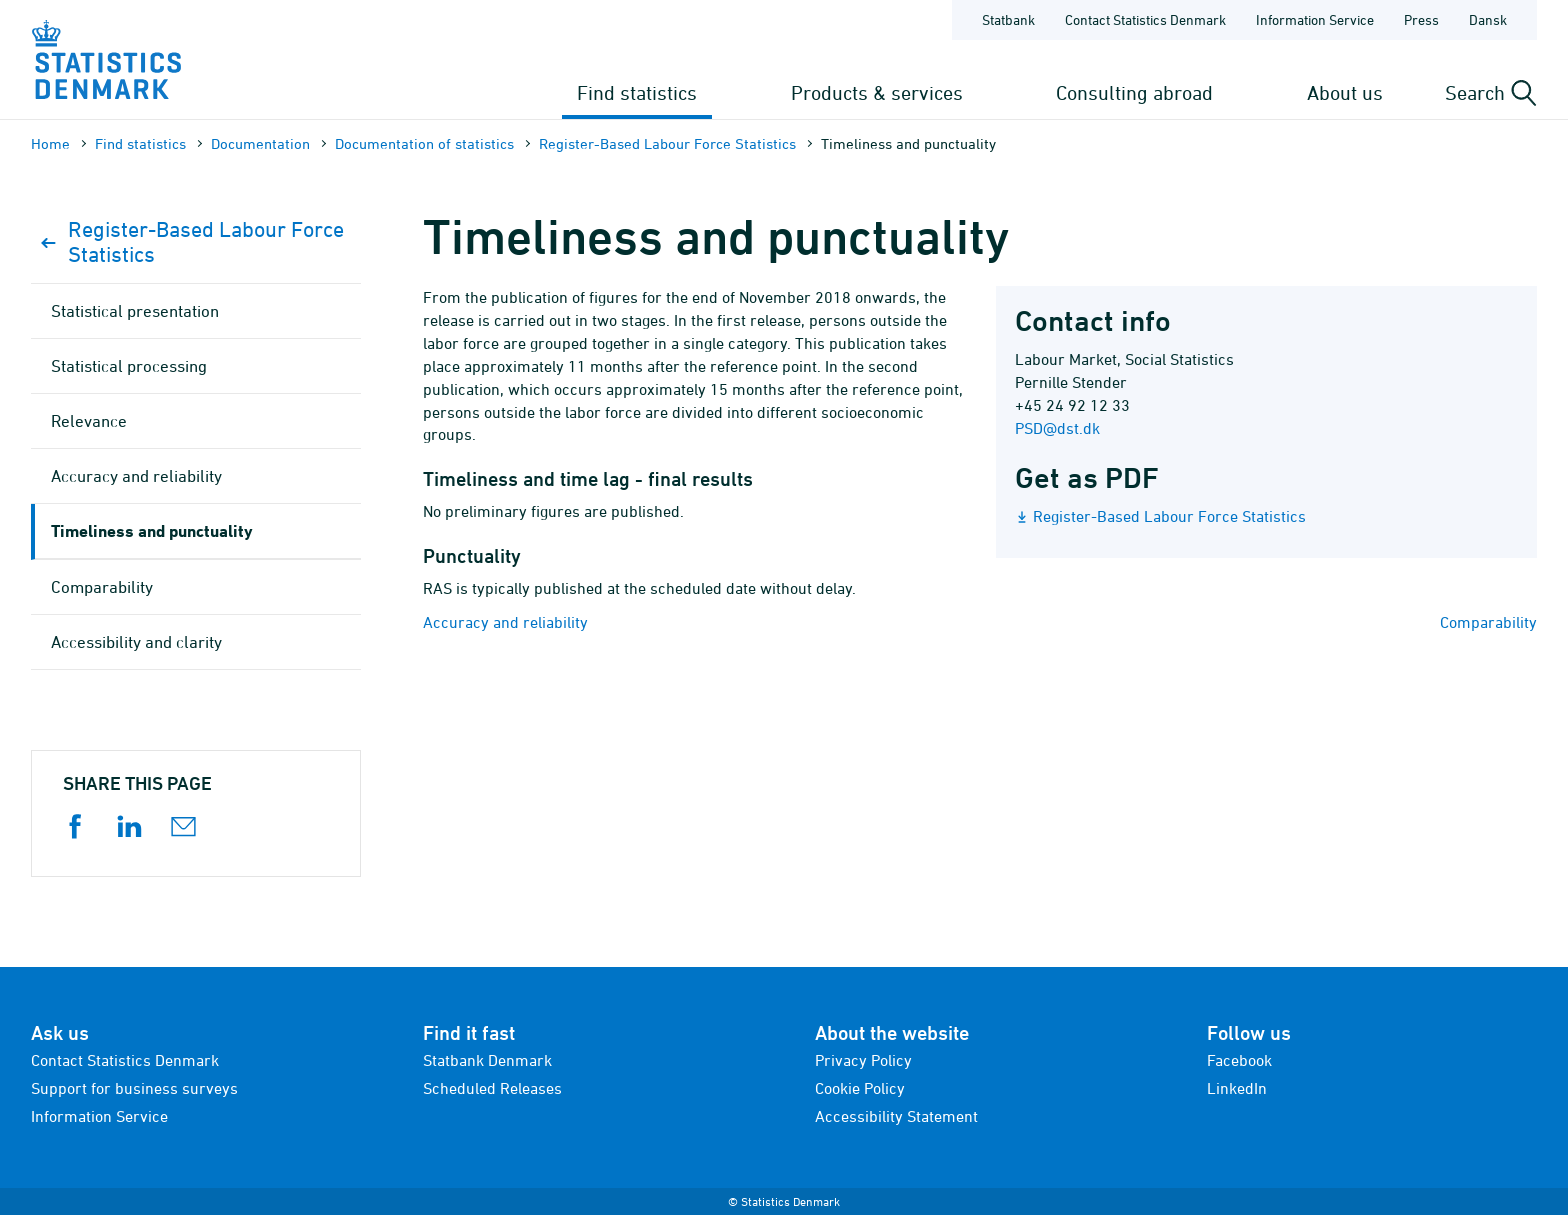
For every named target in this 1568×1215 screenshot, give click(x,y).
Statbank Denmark (487, 1060)
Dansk (1488, 19)
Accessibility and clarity (136, 642)
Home (50, 143)
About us (1345, 92)
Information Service (99, 1116)
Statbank (1008, 19)
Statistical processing (129, 366)
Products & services (877, 92)
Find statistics (637, 92)
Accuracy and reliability (505, 622)
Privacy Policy (863, 1060)
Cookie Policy (860, 1088)
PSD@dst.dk (1057, 428)
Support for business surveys (134, 1088)
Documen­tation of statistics (424, 143)
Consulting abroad (1134, 92)
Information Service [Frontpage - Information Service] (1315, 19)
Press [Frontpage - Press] (1421, 19)
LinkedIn (1237, 1088)
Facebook (1239, 1060)
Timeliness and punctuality (152, 530)
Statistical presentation (135, 311)
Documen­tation (260, 143)
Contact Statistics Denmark (125, 1060)
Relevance (89, 421)
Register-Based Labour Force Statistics (667, 143)
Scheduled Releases (492, 1088)
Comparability (1488, 622)
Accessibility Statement (896, 1116)
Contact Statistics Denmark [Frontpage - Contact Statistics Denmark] (1145, 19)
